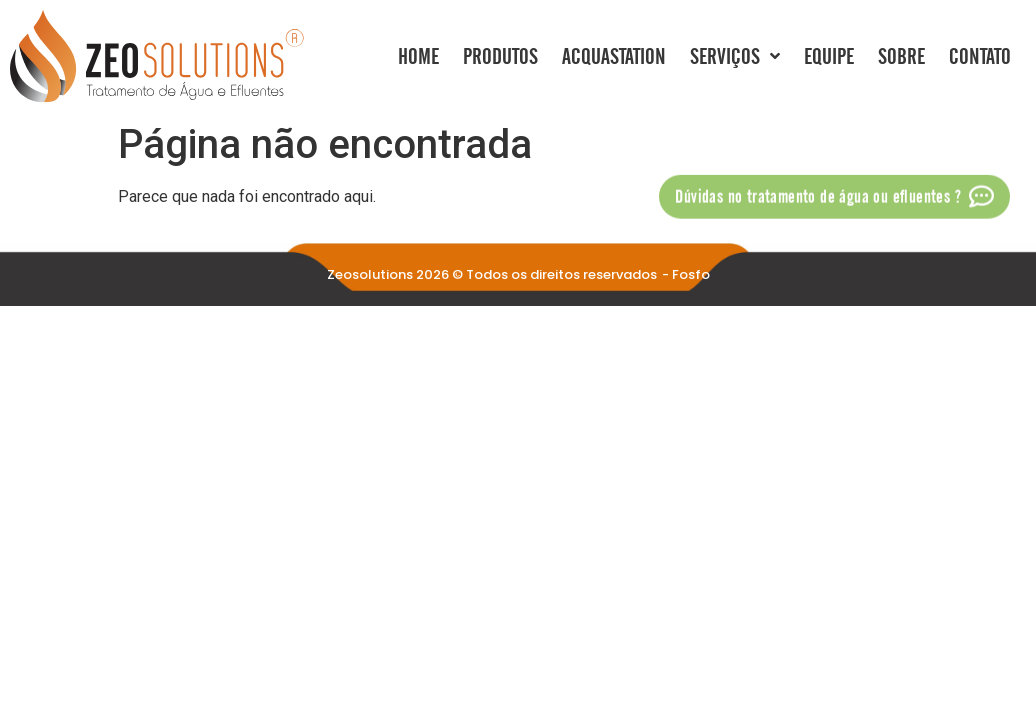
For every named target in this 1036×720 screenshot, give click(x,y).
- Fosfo (686, 274)
